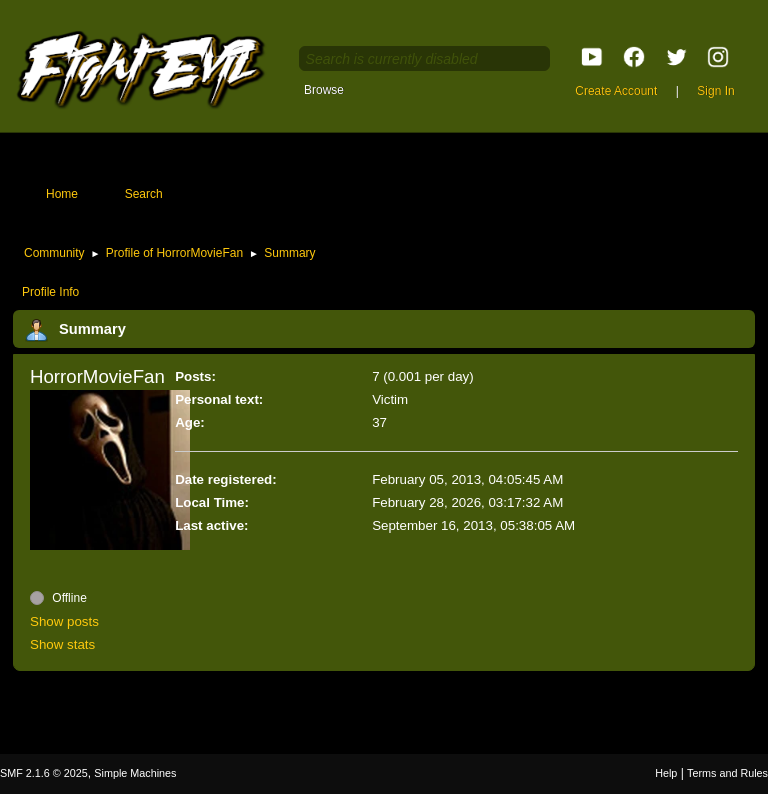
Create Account (616, 91)
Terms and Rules (727, 773)
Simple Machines (135, 773)
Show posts (64, 621)
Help (666, 773)
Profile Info (50, 292)
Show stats (62, 644)
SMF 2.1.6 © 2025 (44, 773)
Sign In (715, 91)
